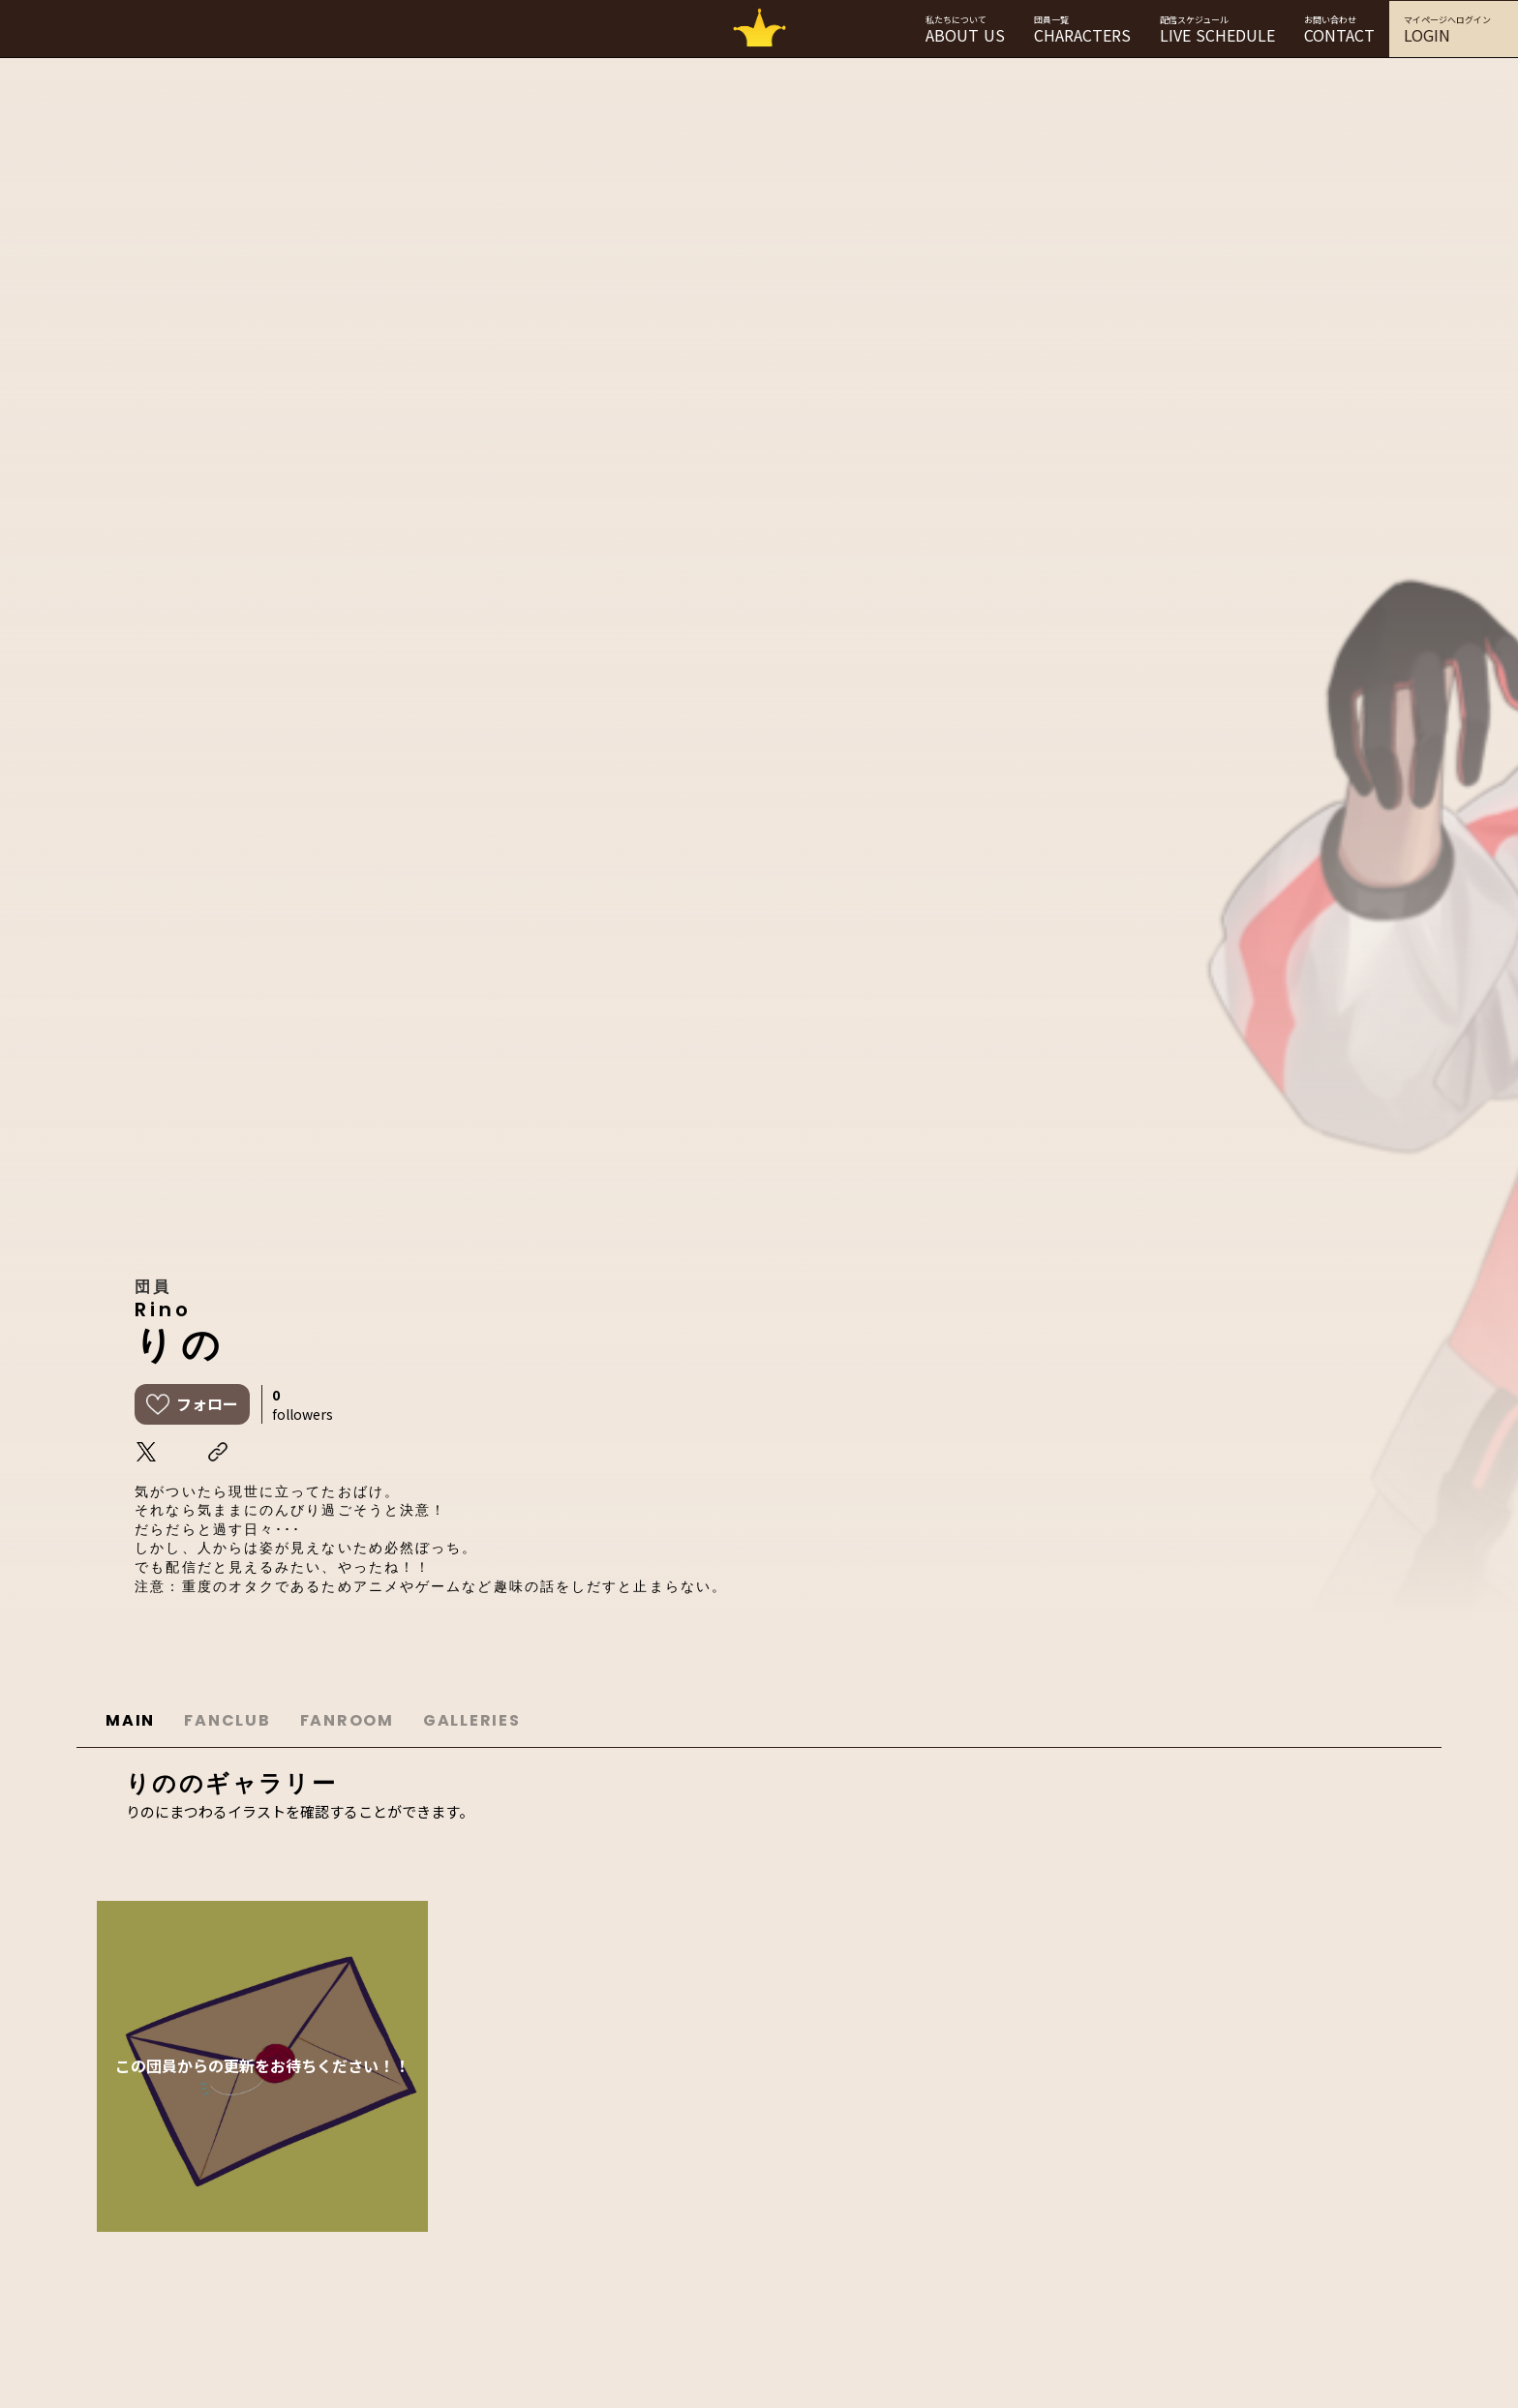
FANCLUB (227, 1720)
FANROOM (347, 1720)
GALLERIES (472, 1720)
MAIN (130, 1720)
